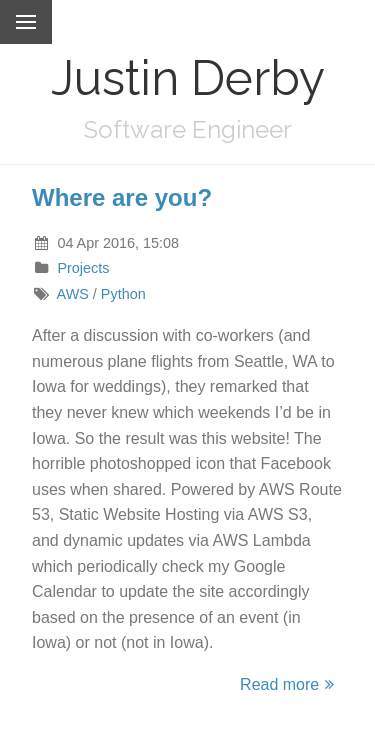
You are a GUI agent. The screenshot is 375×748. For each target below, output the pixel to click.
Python (123, 294)
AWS (73, 294)
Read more (290, 684)
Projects (83, 268)
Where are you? (122, 197)
